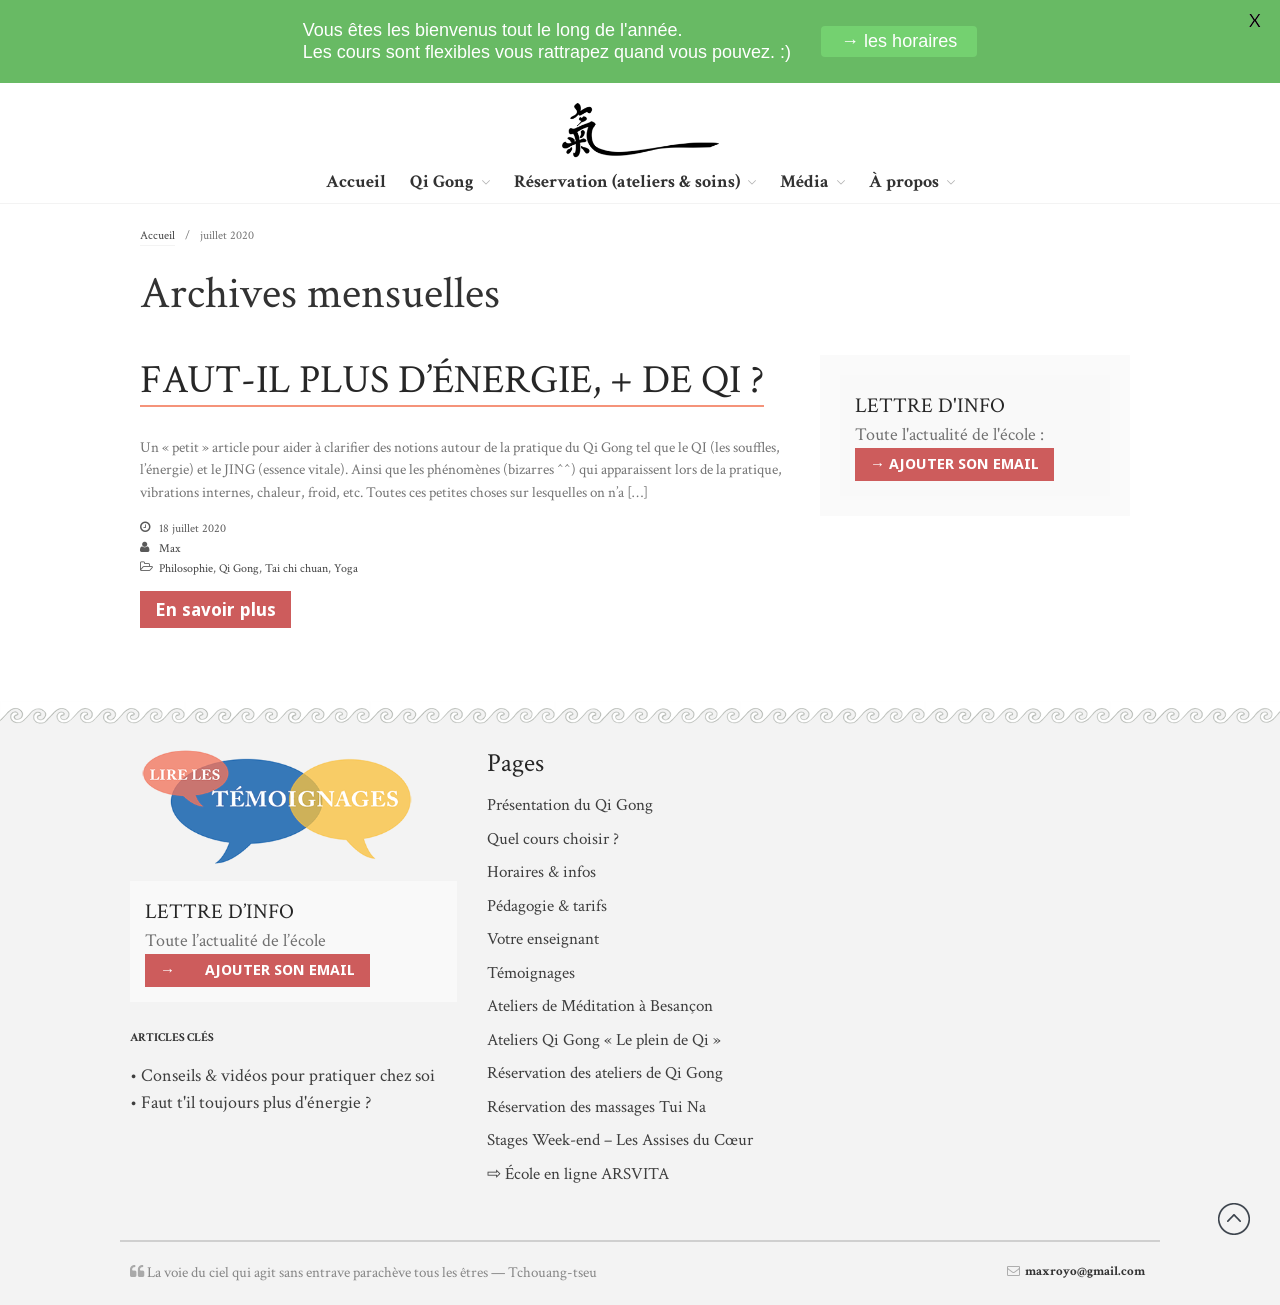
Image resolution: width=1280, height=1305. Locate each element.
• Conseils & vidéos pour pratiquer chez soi (282, 1075)
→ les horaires (899, 41)
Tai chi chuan (296, 568)
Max (169, 548)
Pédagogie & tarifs (547, 906)
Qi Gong (442, 182)
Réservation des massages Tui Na (596, 1107)
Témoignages (531, 973)
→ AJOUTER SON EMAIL (954, 464)
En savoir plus (215, 609)
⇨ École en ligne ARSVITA (578, 1174)
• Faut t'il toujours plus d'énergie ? (250, 1102)
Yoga (346, 568)
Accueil (356, 182)
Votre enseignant (543, 939)
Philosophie (186, 568)
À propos (904, 182)
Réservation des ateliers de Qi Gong (605, 1073)
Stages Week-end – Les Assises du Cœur (620, 1140)
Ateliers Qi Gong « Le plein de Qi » (604, 1040)
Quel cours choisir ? (553, 839)
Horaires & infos (541, 872)
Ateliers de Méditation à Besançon (600, 1006)
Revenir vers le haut (1234, 1219)
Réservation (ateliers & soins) (627, 182)
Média (804, 182)
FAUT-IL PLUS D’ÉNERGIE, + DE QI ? (452, 380)
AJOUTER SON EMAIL (280, 970)
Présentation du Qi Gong (570, 805)
